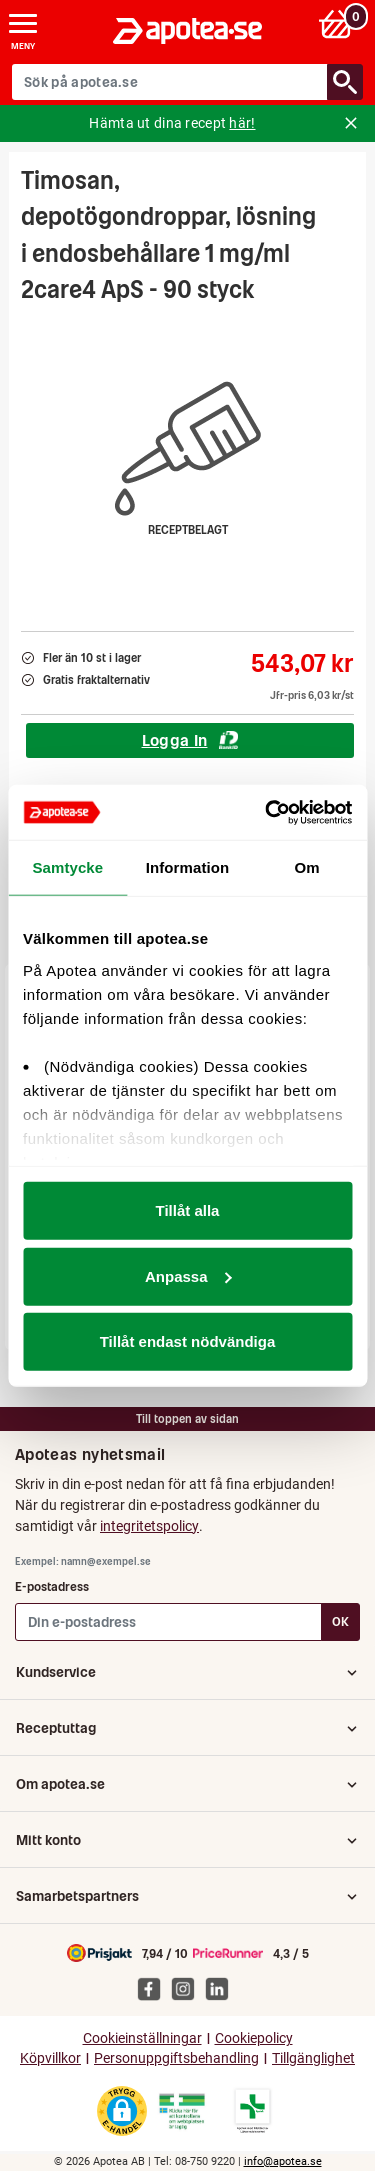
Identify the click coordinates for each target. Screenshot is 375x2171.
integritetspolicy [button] (149, 1526)
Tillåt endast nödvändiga (188, 1341)
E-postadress (52, 1586)
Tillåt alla (188, 1210)
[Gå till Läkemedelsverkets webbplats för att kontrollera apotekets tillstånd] (182, 2112)
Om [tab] (307, 867)
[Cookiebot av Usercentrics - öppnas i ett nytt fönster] (267, 812)
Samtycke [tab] (67, 867)
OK (340, 1621)
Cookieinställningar (142, 2038)
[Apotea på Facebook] (154, 1989)
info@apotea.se (283, 2161)
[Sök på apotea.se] (170, 82)
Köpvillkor (50, 2058)
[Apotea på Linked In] (222, 1989)
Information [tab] (188, 867)
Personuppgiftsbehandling (176, 2058)
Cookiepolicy (254, 2038)
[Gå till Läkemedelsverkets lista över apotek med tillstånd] (252, 2111)
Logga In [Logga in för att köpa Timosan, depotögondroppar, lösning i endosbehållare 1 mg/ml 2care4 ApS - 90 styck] (190, 740)
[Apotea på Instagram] (188, 1989)
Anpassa (188, 1275)
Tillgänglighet (313, 2058)
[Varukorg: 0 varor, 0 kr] (338, 23)
